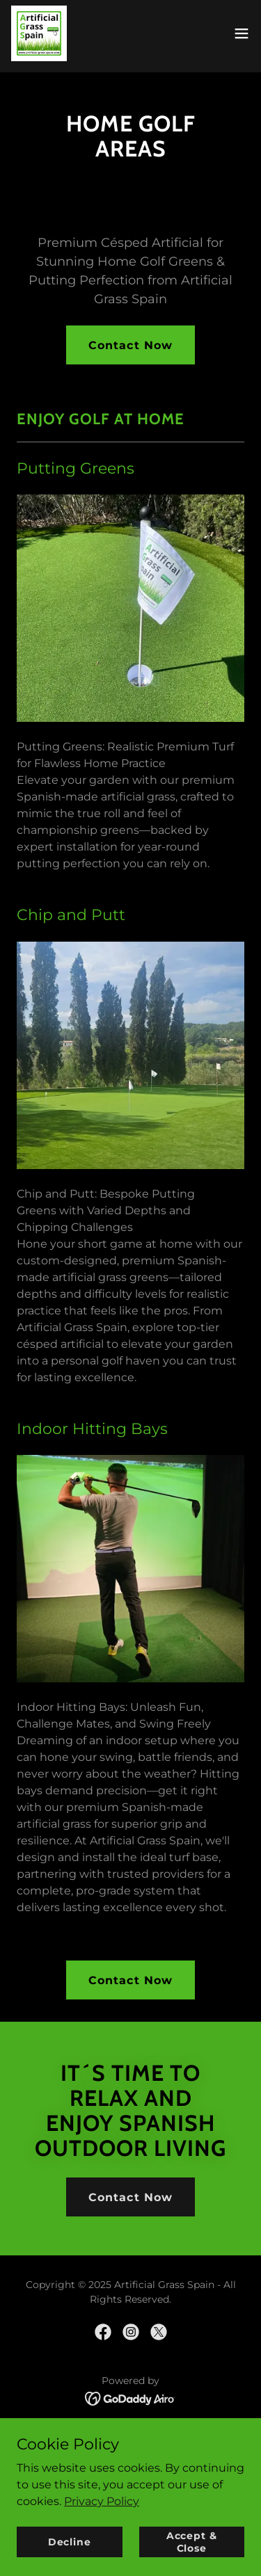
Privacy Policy (101, 2556)
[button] (241, 33)
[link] (39, 33)
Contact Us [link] (130, 2456)
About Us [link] (130, 2437)
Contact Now (130, 345)
